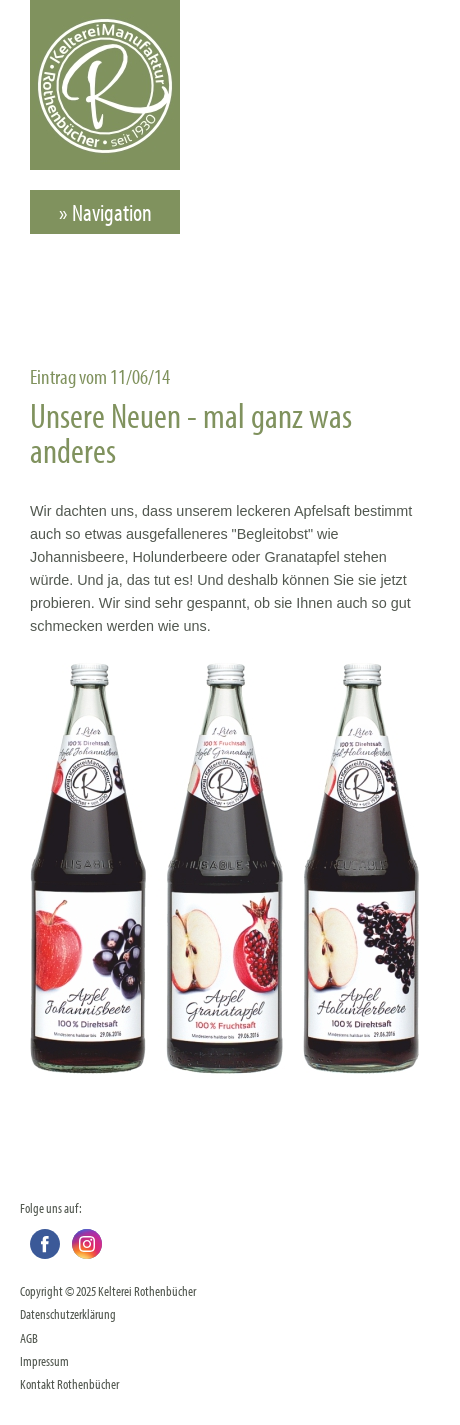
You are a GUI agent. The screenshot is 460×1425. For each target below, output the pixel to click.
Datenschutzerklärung (68, 1313)
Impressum (44, 1360)
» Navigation (105, 212)
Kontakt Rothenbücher (69, 1383)
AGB (29, 1337)
